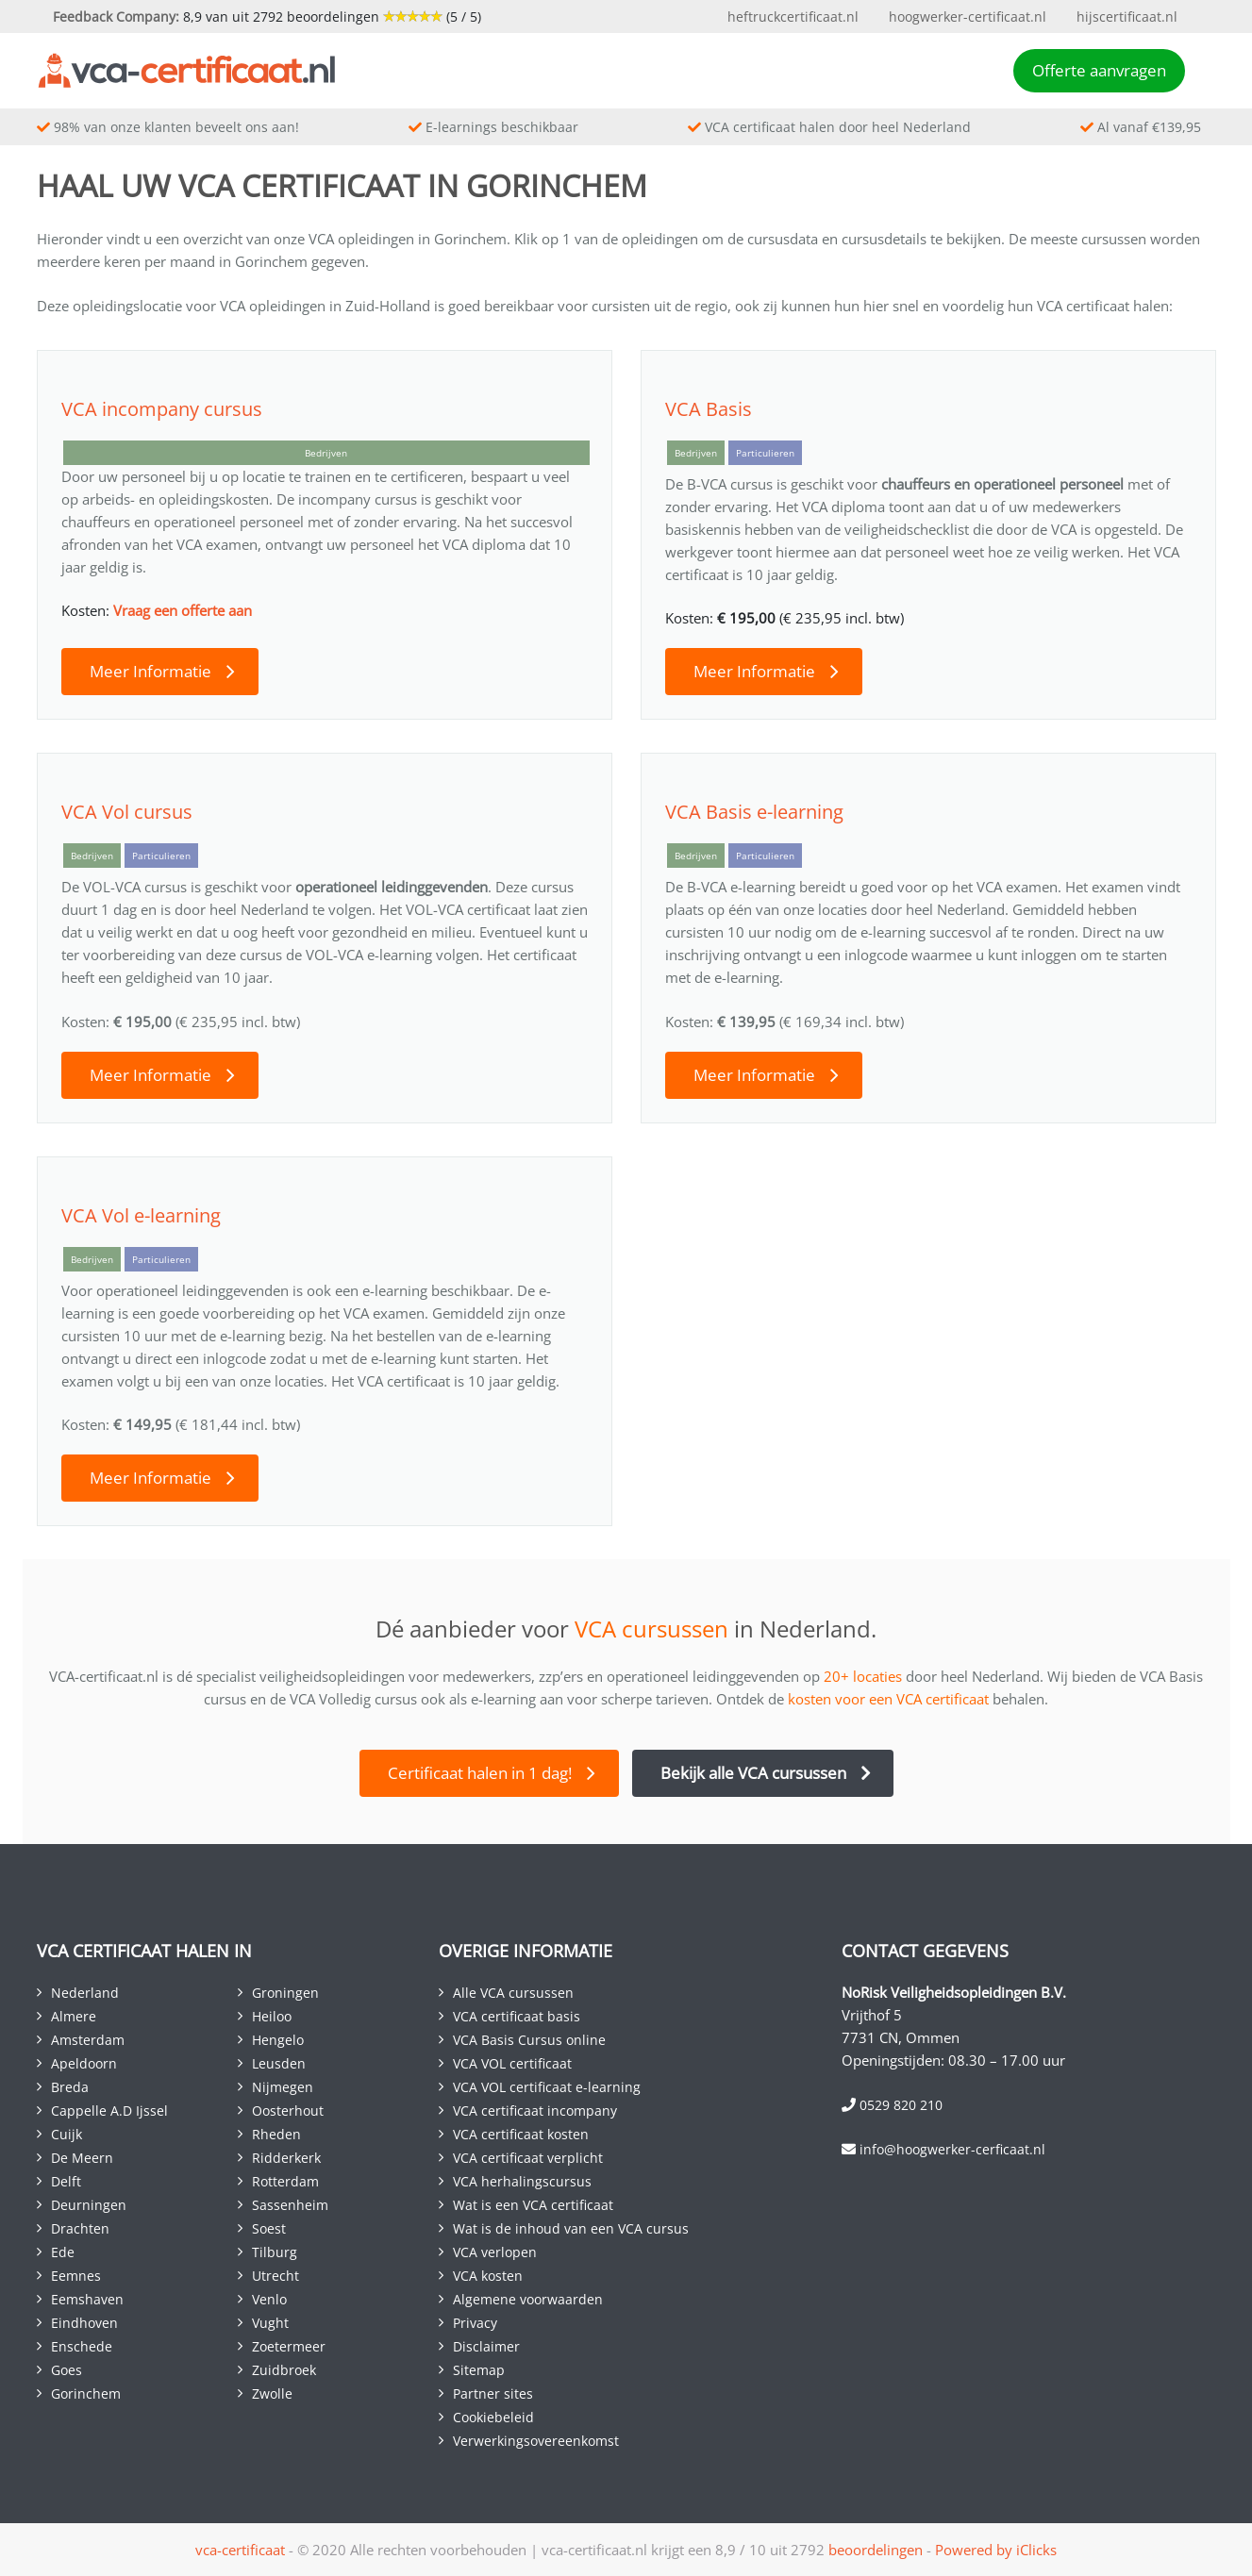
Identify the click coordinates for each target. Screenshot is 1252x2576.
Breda (70, 2087)
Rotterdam (285, 2181)
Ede (63, 2252)
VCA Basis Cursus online (529, 2040)
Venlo (269, 2299)
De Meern (82, 2158)
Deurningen (88, 2205)
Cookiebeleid (493, 2417)
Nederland (85, 1993)
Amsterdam (88, 2040)
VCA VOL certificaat (512, 2063)
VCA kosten (488, 2276)
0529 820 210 (901, 2105)
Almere (73, 2016)
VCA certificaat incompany (535, 2110)
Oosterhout (288, 2110)
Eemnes (76, 2276)
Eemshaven (87, 2299)
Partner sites (493, 2393)
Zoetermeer (289, 2346)
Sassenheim (290, 2205)
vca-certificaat (240, 2549)
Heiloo (272, 2016)
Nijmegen (282, 2087)
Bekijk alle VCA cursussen (753, 1773)
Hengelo (278, 2040)
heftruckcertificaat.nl (793, 16)
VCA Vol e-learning (141, 1215)
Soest (269, 2228)
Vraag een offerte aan (182, 610)
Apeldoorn (84, 2063)
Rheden (276, 2134)
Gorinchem (86, 2393)
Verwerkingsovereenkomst (536, 2441)
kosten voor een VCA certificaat (888, 1698)
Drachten (80, 2228)
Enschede (81, 2346)
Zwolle (272, 2393)
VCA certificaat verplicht (528, 2158)
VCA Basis (708, 409)
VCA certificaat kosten (521, 2134)
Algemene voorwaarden (528, 2299)
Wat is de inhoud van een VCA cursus (571, 2228)
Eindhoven (84, 2323)
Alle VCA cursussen (513, 1993)
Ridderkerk (286, 2158)
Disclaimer (486, 2346)
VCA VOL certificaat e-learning (547, 2087)
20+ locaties (863, 1676)
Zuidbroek (284, 2370)
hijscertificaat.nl (1127, 16)
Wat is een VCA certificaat (533, 2205)
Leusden (279, 2063)
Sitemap (479, 2370)
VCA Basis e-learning (754, 811)
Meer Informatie (150, 671)
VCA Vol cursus (126, 811)
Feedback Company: (116, 16)
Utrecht (275, 2276)
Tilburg (274, 2252)
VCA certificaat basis (516, 2016)
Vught (270, 2323)
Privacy (475, 2323)
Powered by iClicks (996, 2549)
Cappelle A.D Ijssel (109, 2110)
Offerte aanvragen (1099, 70)
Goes (66, 2370)
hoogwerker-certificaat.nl (967, 16)
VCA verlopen (495, 2252)
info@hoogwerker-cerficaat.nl (952, 2149)
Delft (66, 2181)
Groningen (285, 1993)
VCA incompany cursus (161, 409)
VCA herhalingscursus (522, 2181)
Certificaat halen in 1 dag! (480, 1773)
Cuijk (66, 2134)
